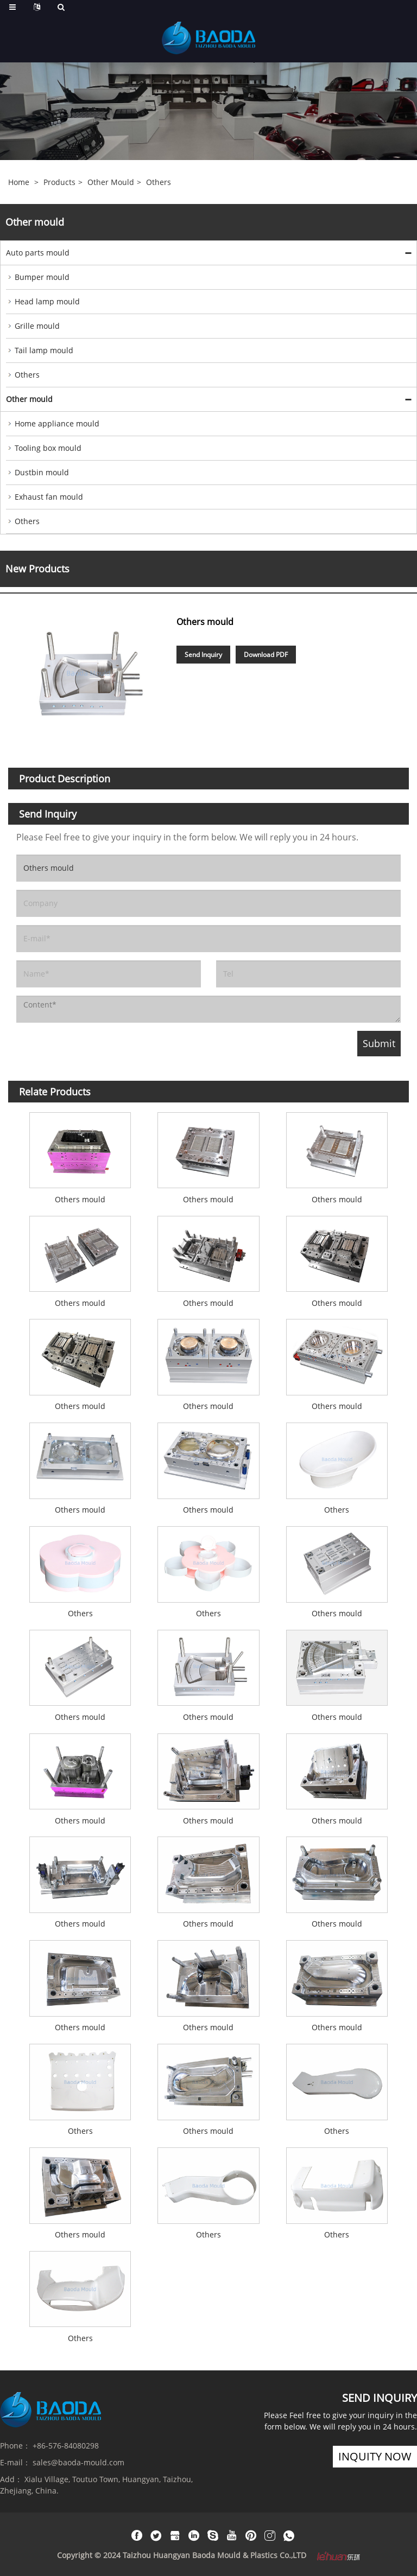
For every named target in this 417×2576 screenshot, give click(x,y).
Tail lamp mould (44, 350)
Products (59, 182)
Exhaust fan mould (49, 497)
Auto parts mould (38, 252)
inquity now (375, 2456)
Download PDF (266, 654)
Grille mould (37, 326)
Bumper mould (42, 277)
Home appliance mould (57, 423)
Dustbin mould (42, 472)
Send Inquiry (203, 654)
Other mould (110, 182)
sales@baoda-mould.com (78, 2462)
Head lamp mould (47, 301)
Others (158, 182)
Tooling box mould (48, 448)
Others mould (80, 1199)
